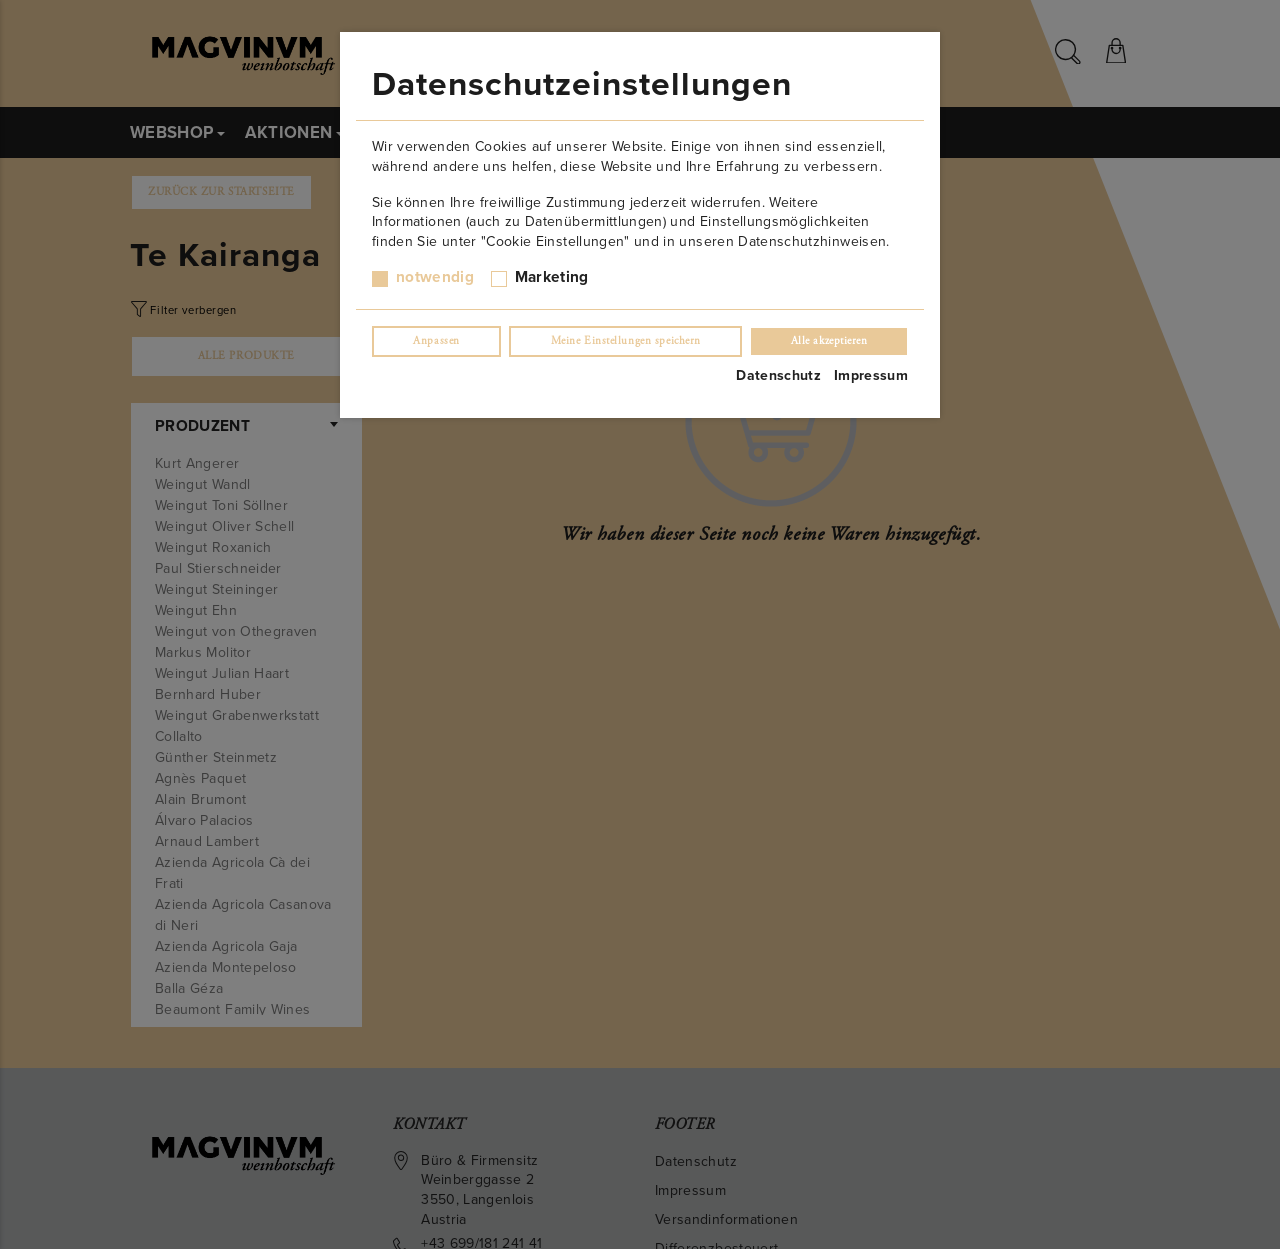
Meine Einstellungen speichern (626, 341)
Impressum (871, 375)
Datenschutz (778, 375)
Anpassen (436, 341)
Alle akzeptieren (829, 341)
